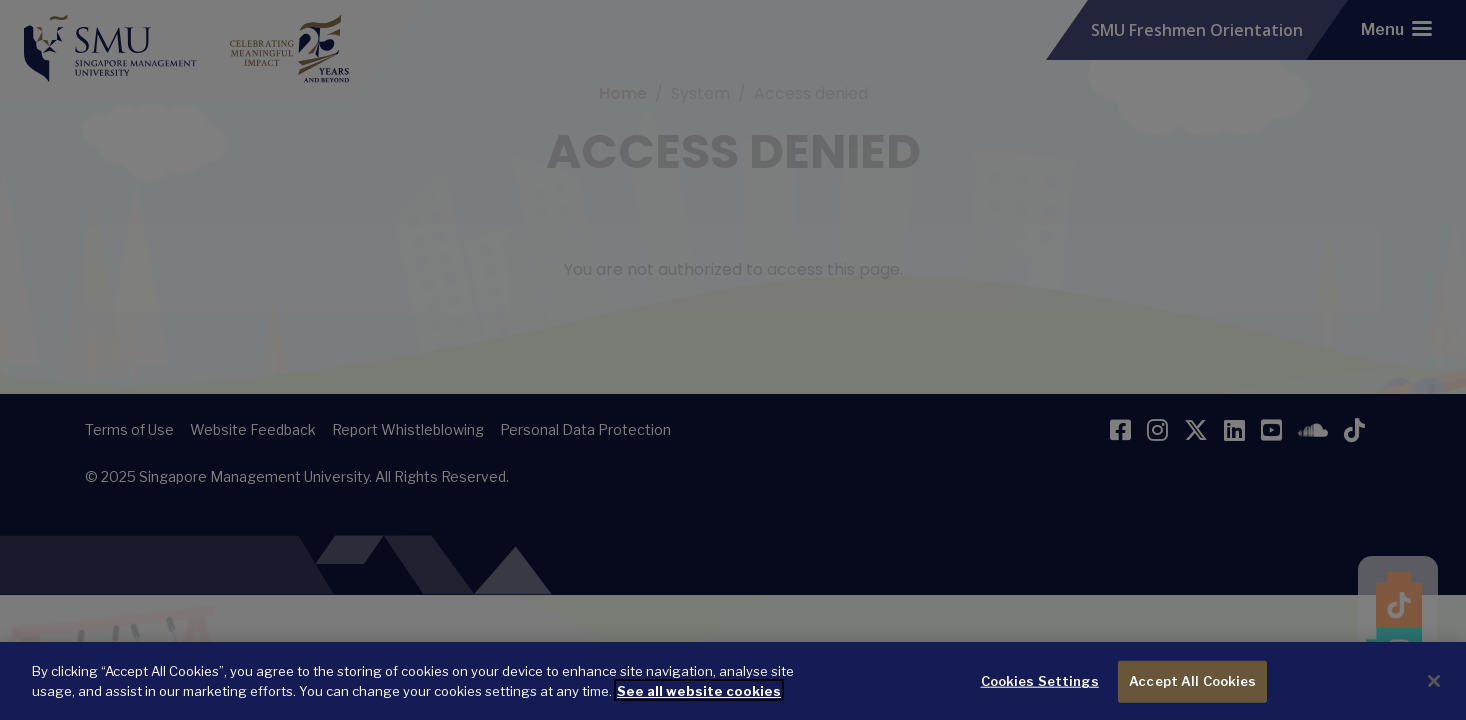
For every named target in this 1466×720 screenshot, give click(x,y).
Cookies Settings (1040, 696)
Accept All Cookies (1192, 696)
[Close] (1434, 697)
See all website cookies (699, 706)
